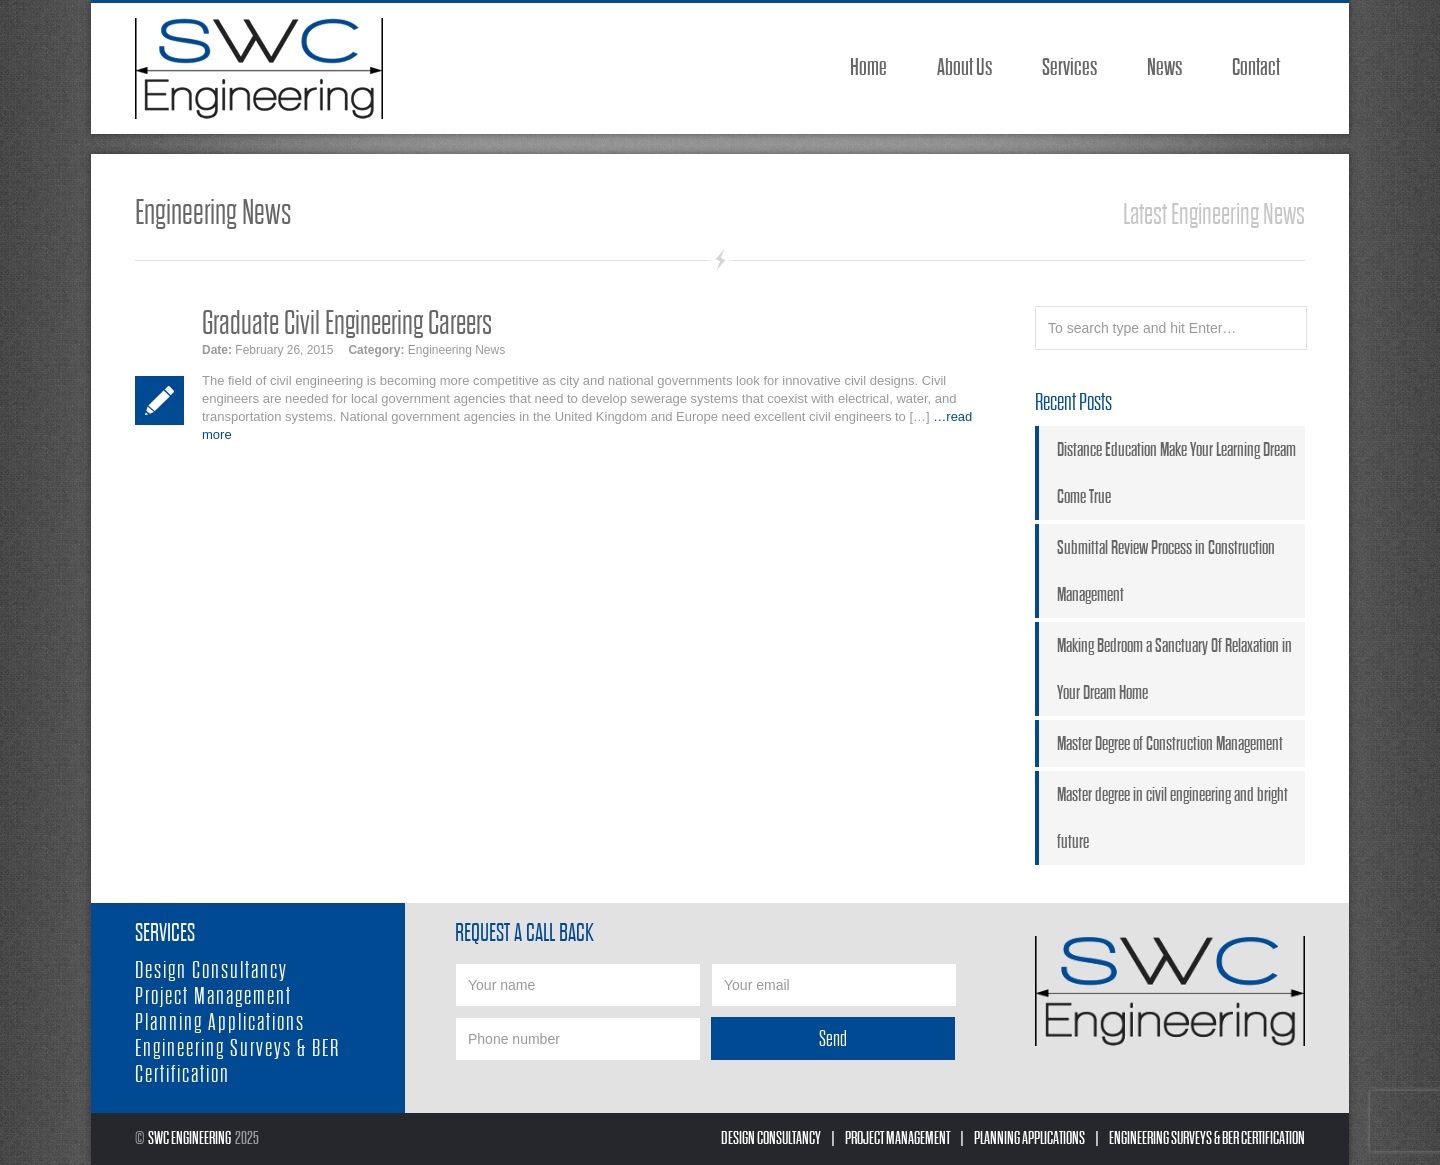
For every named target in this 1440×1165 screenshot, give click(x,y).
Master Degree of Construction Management (1170, 743)
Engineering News (456, 350)
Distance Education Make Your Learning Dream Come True (1176, 473)
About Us (964, 67)
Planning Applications (220, 1022)
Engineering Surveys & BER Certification (1207, 1138)
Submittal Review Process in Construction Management (1166, 571)
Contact (1256, 67)
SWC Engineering (189, 1138)
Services (1069, 67)
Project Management (213, 996)
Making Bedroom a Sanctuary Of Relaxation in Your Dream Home (1174, 669)
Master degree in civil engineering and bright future (1172, 818)
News (1164, 67)
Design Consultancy (211, 970)
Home (868, 67)
